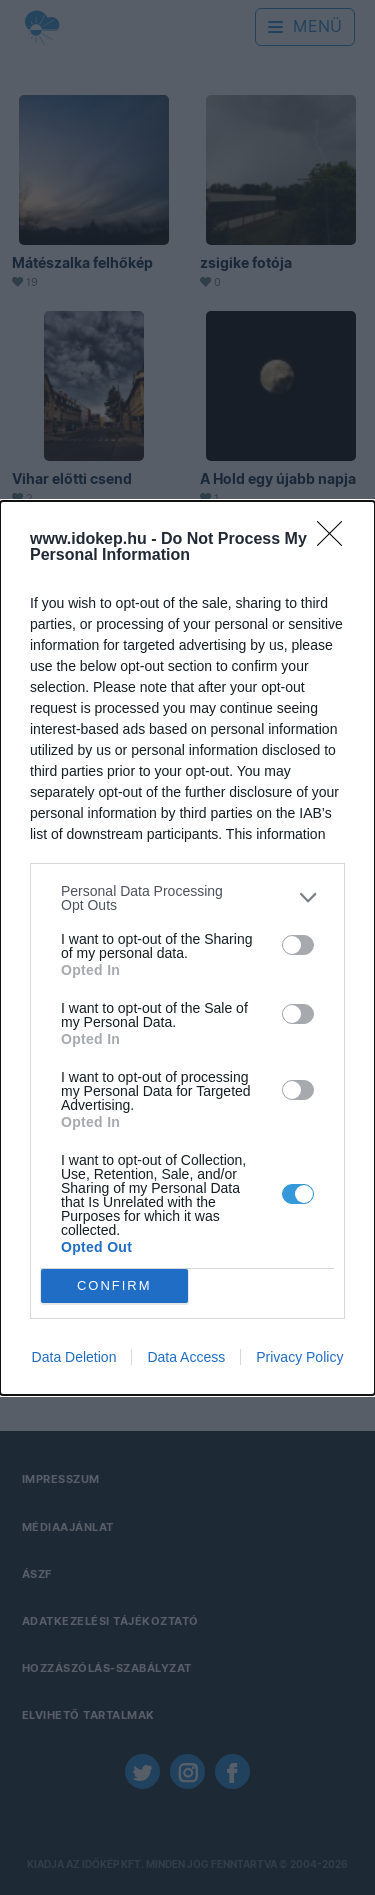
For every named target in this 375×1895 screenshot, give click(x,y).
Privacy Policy (299, 1357)
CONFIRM (114, 1285)
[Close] (336, 540)
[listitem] (187, 898)
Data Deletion (74, 1357)
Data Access (186, 1357)
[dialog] (187, 948)
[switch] (298, 945)
